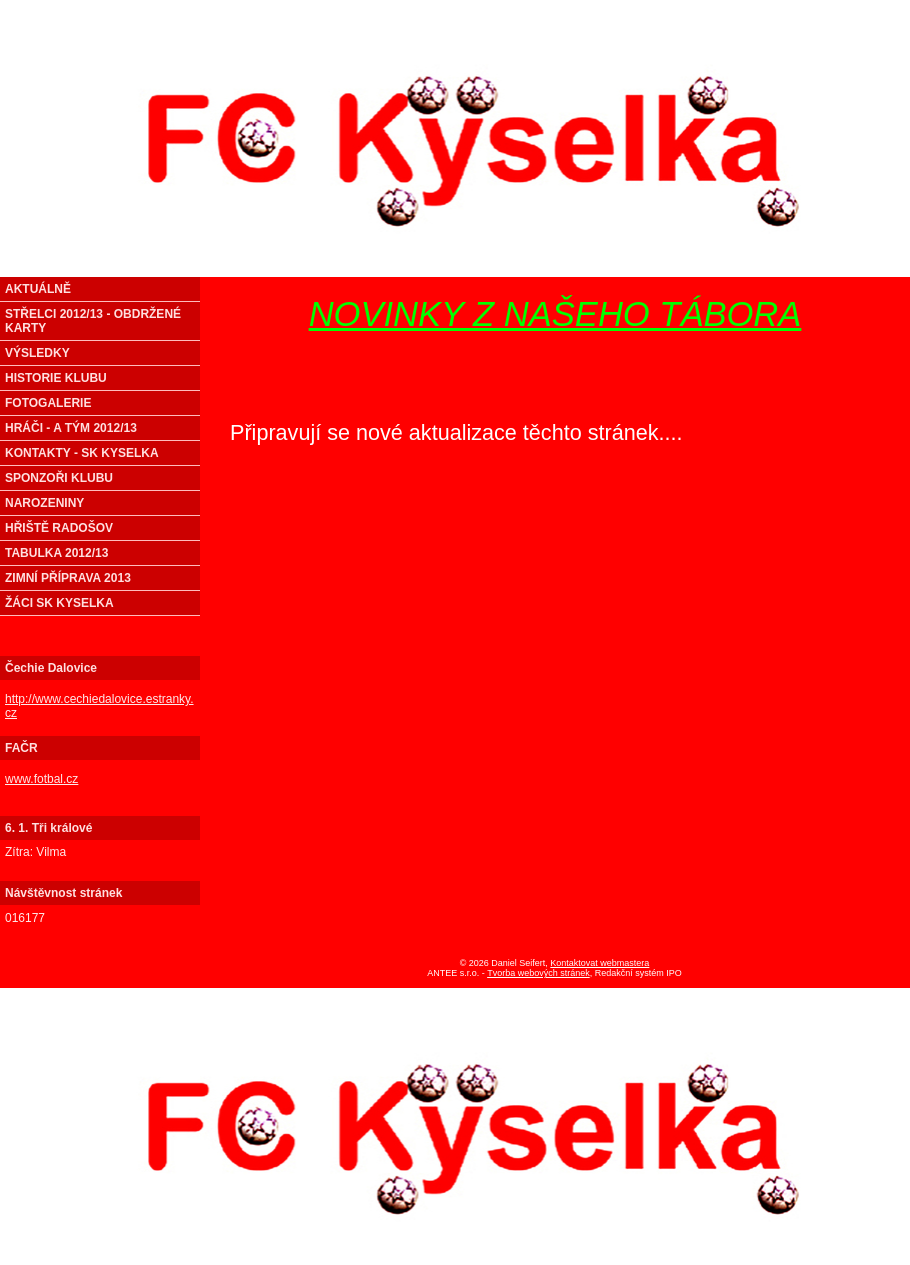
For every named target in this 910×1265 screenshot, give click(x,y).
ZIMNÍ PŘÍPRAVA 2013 (68, 578)
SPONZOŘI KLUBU (59, 478)
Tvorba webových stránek (538, 973)
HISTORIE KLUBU (56, 378)
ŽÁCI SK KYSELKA (59, 603)
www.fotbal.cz (41, 779)
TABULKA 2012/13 (56, 553)
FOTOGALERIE (48, 403)
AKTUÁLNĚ (38, 289)
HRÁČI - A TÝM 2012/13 (71, 428)
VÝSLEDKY (37, 353)
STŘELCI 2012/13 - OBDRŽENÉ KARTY (93, 321)
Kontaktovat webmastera (599, 963)
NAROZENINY (44, 503)
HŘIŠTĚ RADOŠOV (59, 528)
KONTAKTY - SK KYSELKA (82, 453)
